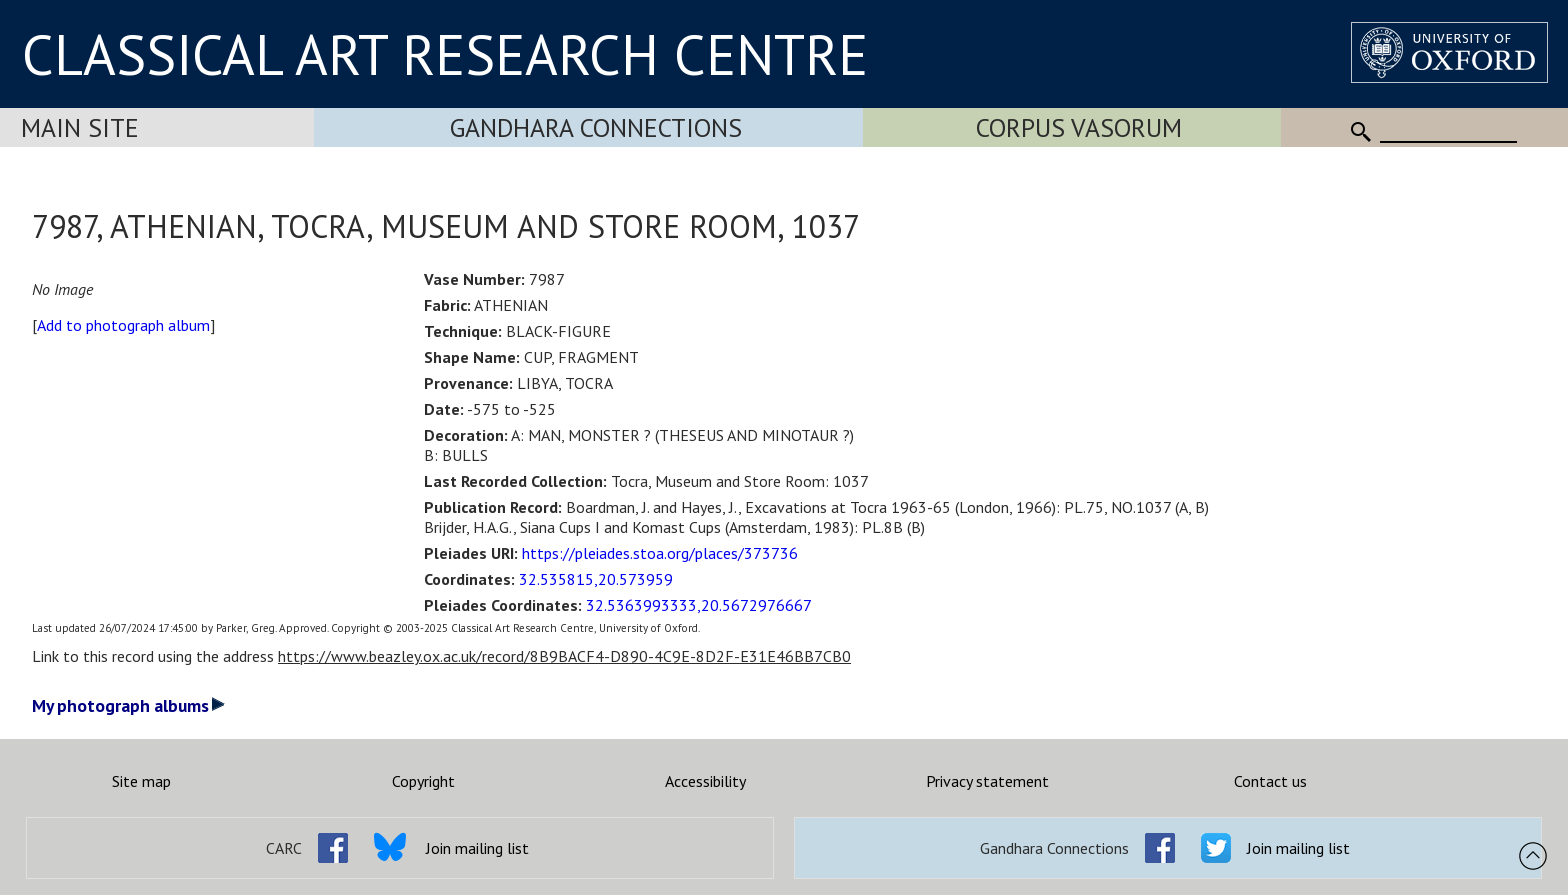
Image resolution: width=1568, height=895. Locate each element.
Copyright (423, 781)
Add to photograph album (123, 325)
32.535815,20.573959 (596, 579)
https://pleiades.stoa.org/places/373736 (660, 553)
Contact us (1270, 781)
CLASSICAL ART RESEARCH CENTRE (445, 54)
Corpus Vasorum (1079, 127)
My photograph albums (128, 705)
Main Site (80, 127)
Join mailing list (477, 848)
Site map (141, 781)
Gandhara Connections (596, 127)
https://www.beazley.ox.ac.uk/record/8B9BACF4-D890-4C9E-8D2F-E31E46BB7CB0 (564, 656)
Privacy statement (987, 781)
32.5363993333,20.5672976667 (699, 605)
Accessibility (705, 781)
